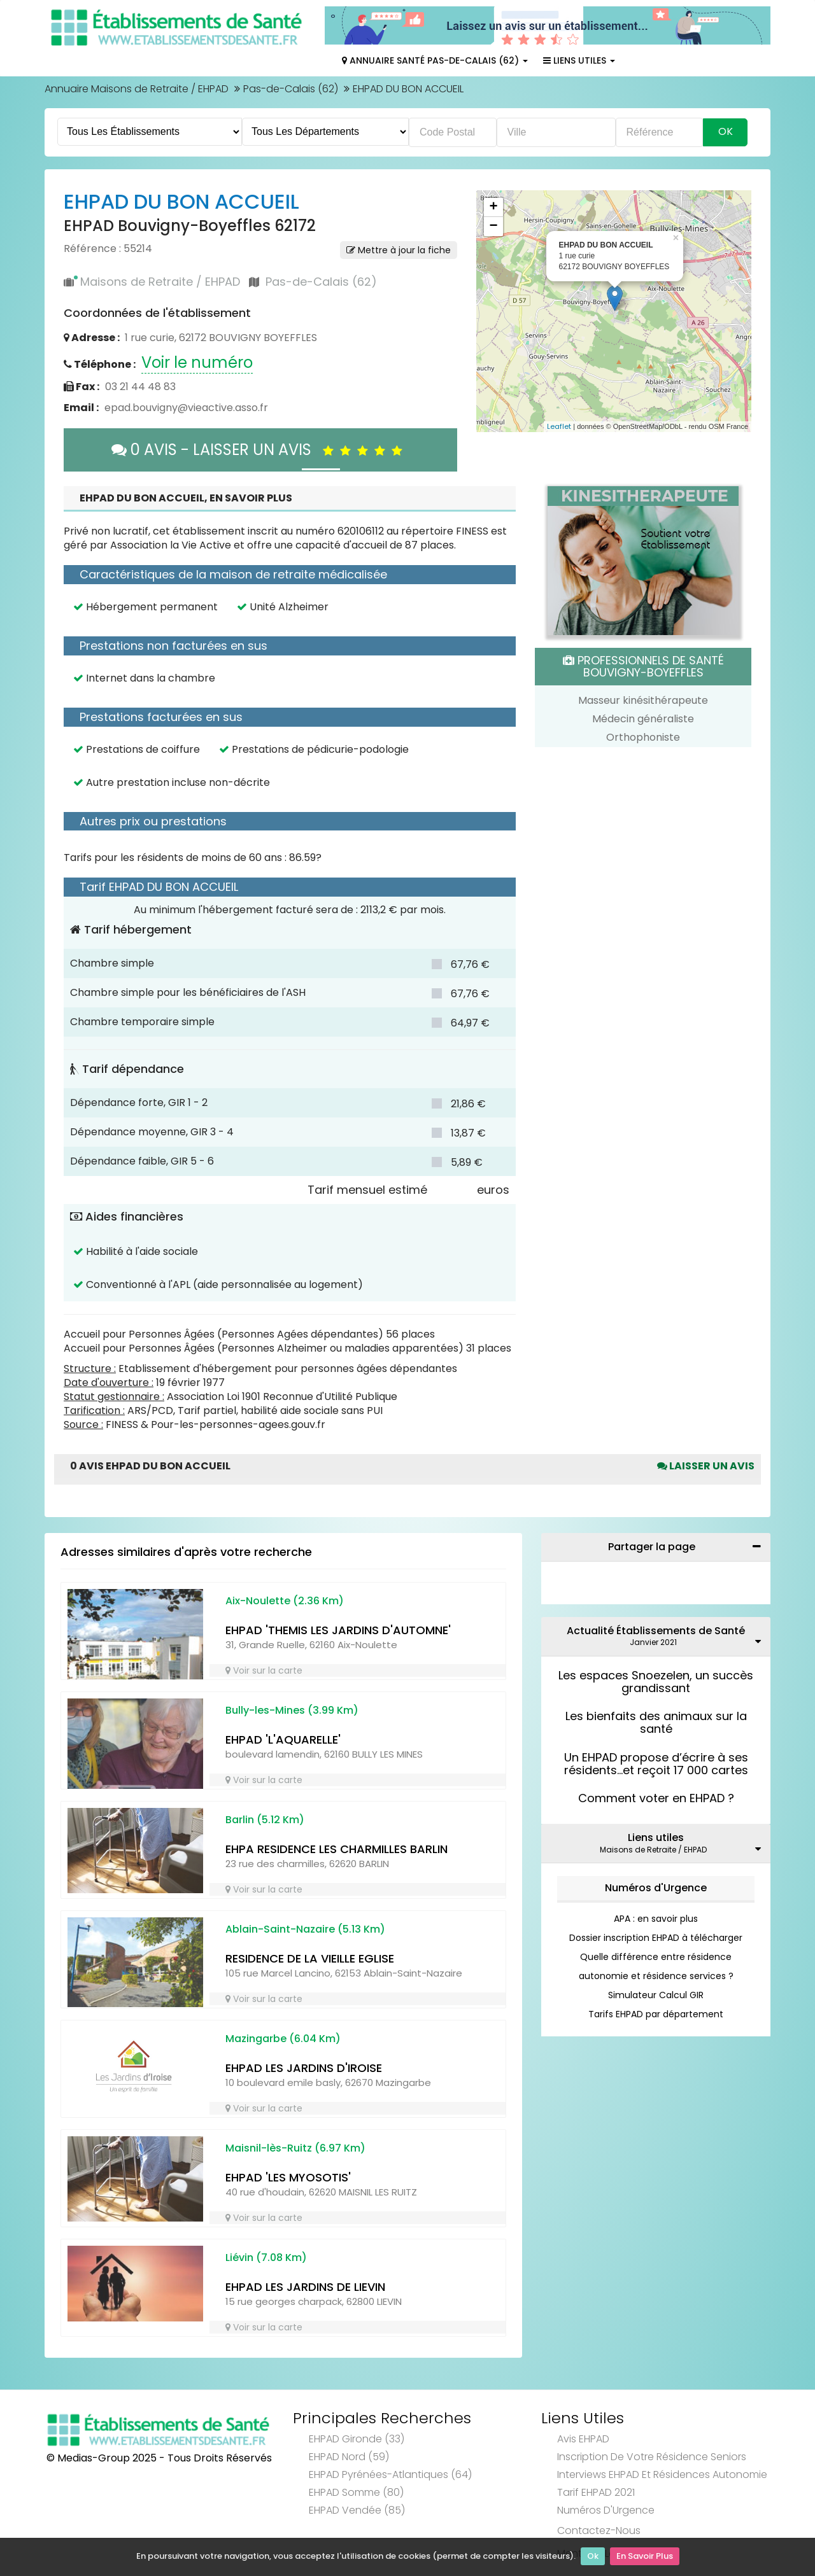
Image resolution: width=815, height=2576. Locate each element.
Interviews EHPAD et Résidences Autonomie (662, 2474)
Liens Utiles (579, 60)
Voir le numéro (197, 362)
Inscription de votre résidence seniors (651, 2456)
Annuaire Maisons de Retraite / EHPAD (137, 88)
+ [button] (493, 207)
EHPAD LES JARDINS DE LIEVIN (305, 2287)
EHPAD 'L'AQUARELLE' (283, 1739)
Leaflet (559, 426)
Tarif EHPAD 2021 (596, 2492)
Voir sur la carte (263, 1670)
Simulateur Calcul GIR (656, 1995)
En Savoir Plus (644, 2557)
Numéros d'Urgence (656, 1887)
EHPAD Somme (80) (356, 2492)
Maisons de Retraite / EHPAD (160, 282)
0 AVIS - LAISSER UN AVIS (260, 449)
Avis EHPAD (583, 2439)
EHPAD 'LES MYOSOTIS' (288, 2177)
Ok (593, 2557)
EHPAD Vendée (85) (357, 2510)
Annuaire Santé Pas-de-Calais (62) (435, 60)
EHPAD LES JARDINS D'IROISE (303, 2068)
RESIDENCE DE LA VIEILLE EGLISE (309, 1958)
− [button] (493, 226)
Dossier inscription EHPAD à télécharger (655, 1937)
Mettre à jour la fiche (398, 250)
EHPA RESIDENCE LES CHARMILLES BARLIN (336, 1849)
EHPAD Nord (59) (349, 2456)
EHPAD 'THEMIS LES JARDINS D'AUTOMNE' (338, 1630)
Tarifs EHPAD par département (655, 2014)
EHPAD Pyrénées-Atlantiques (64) (390, 2474)
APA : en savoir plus (656, 1918)
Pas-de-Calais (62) (290, 88)
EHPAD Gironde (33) (356, 2439)
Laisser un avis (706, 1466)
